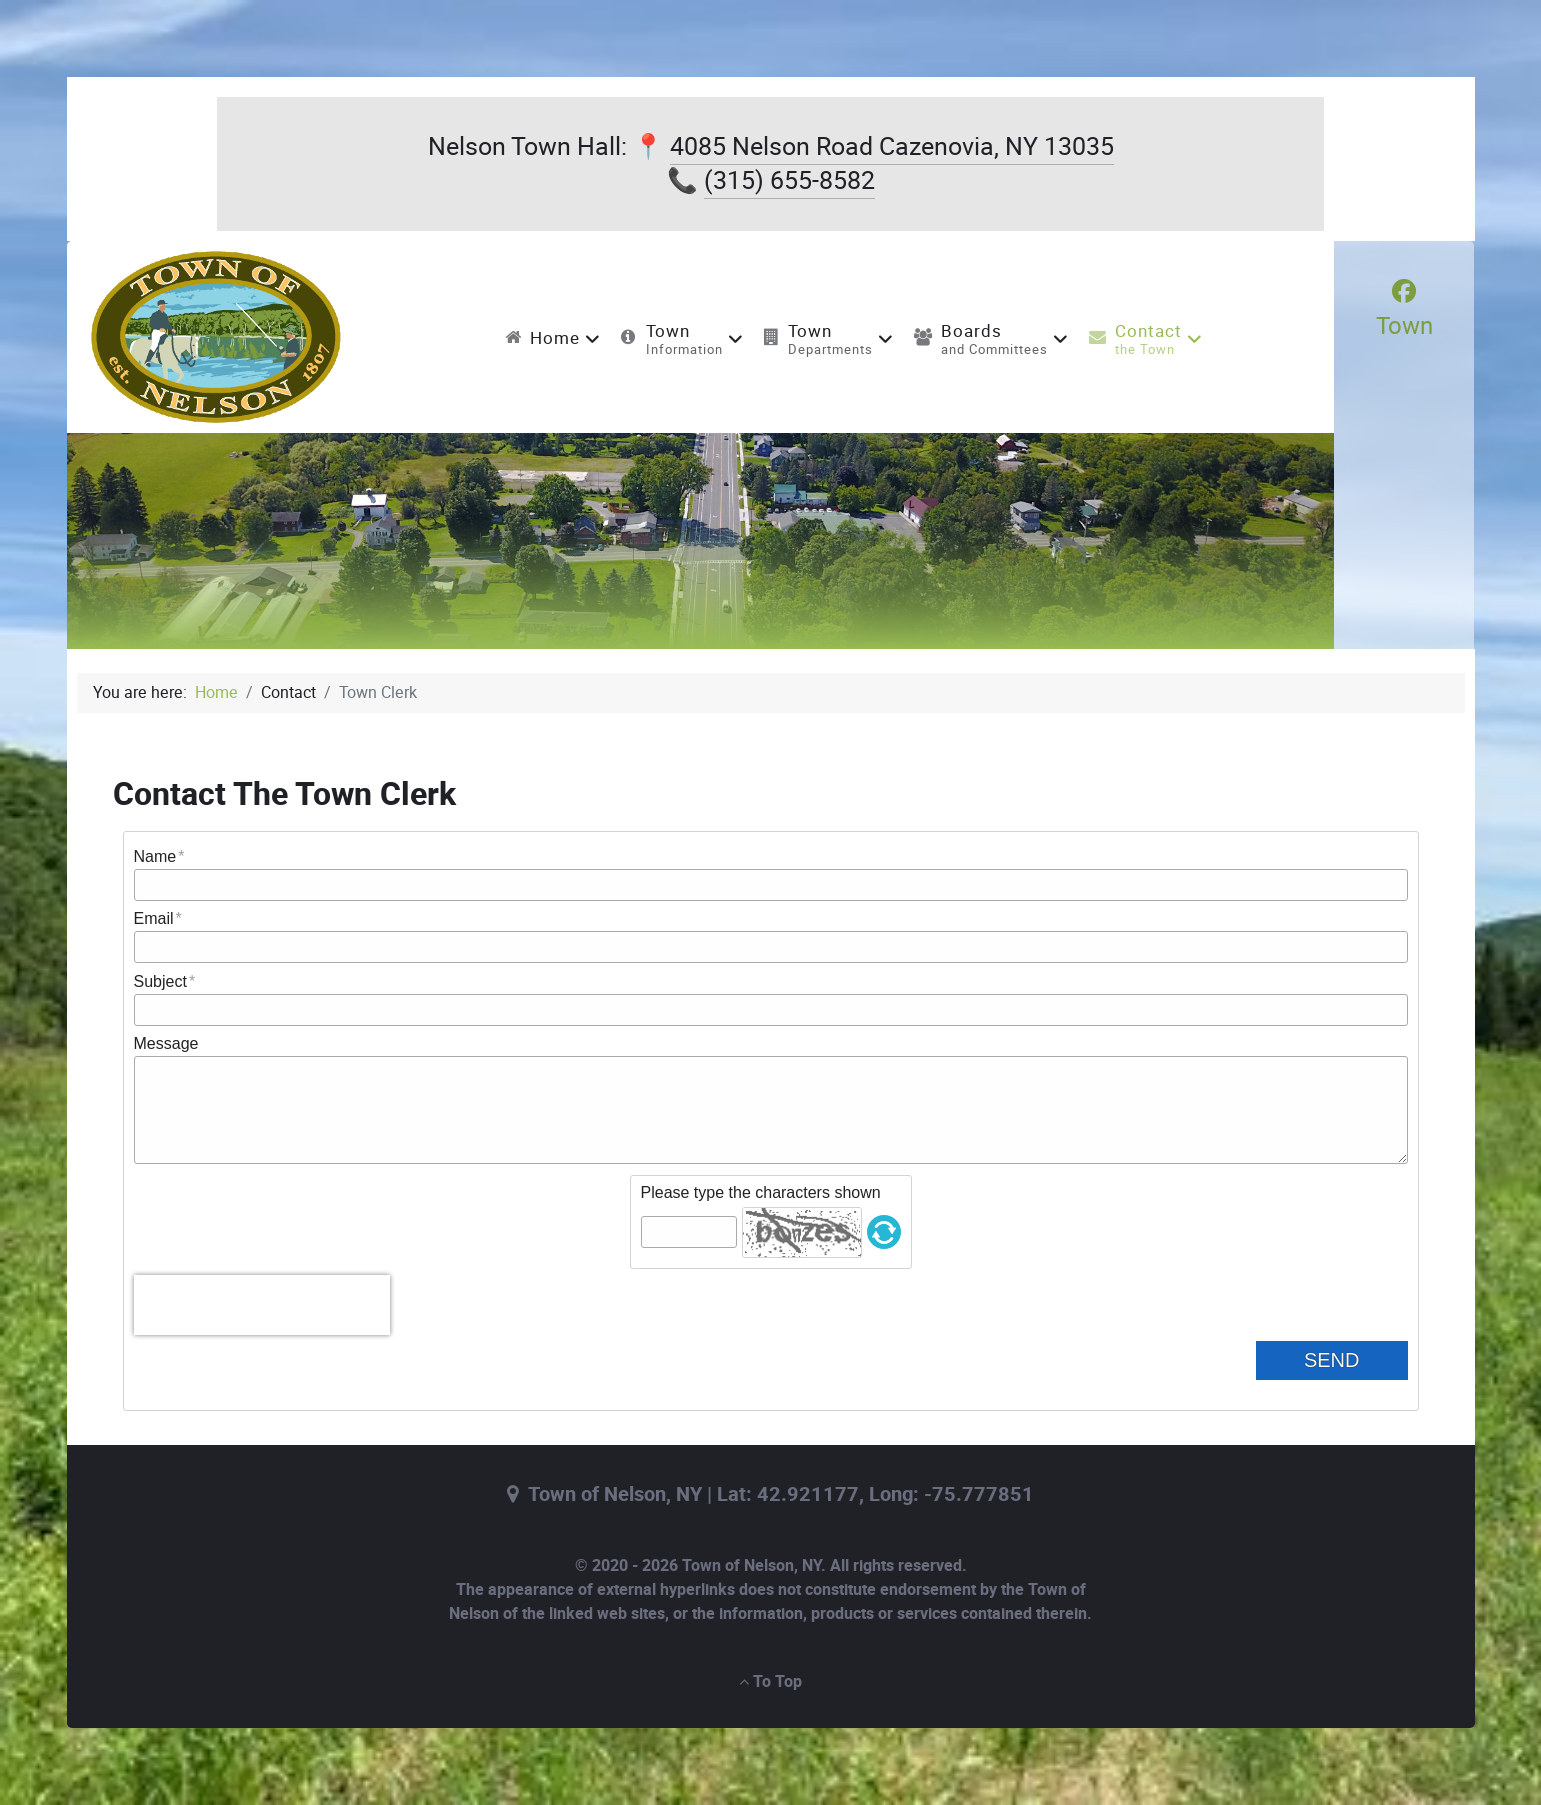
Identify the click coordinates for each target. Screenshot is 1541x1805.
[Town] (1404, 309)
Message (166, 1043)
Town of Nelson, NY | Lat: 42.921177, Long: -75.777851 (781, 1494)
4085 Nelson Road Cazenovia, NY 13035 (892, 146)
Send (1348, 1360)
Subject (160, 981)
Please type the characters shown (761, 1192)
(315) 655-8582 (789, 180)
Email (154, 918)
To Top (770, 1682)
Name (155, 856)
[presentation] (262, 1305)
